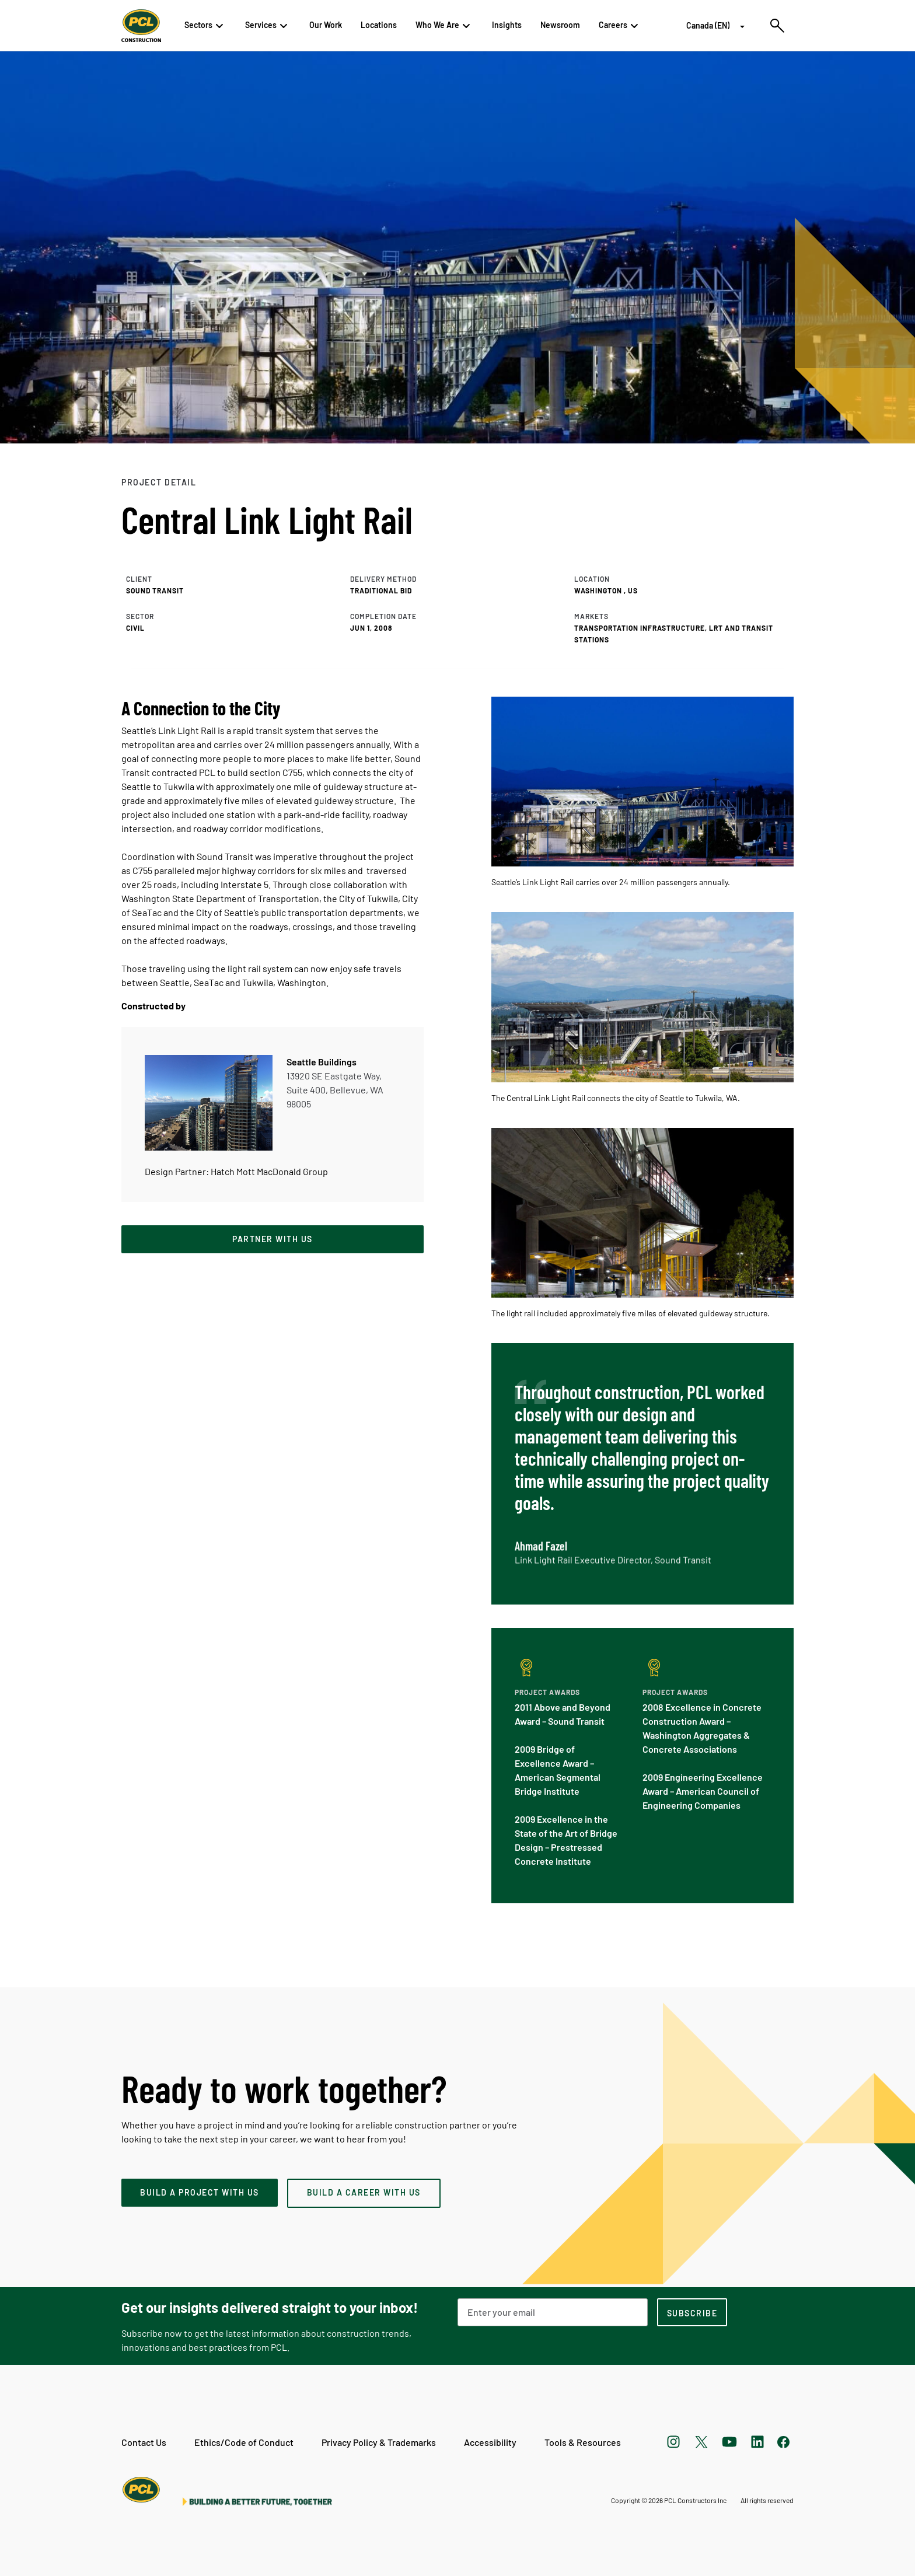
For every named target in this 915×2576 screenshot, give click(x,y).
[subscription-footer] (692, 2312)
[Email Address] (553, 2312)
